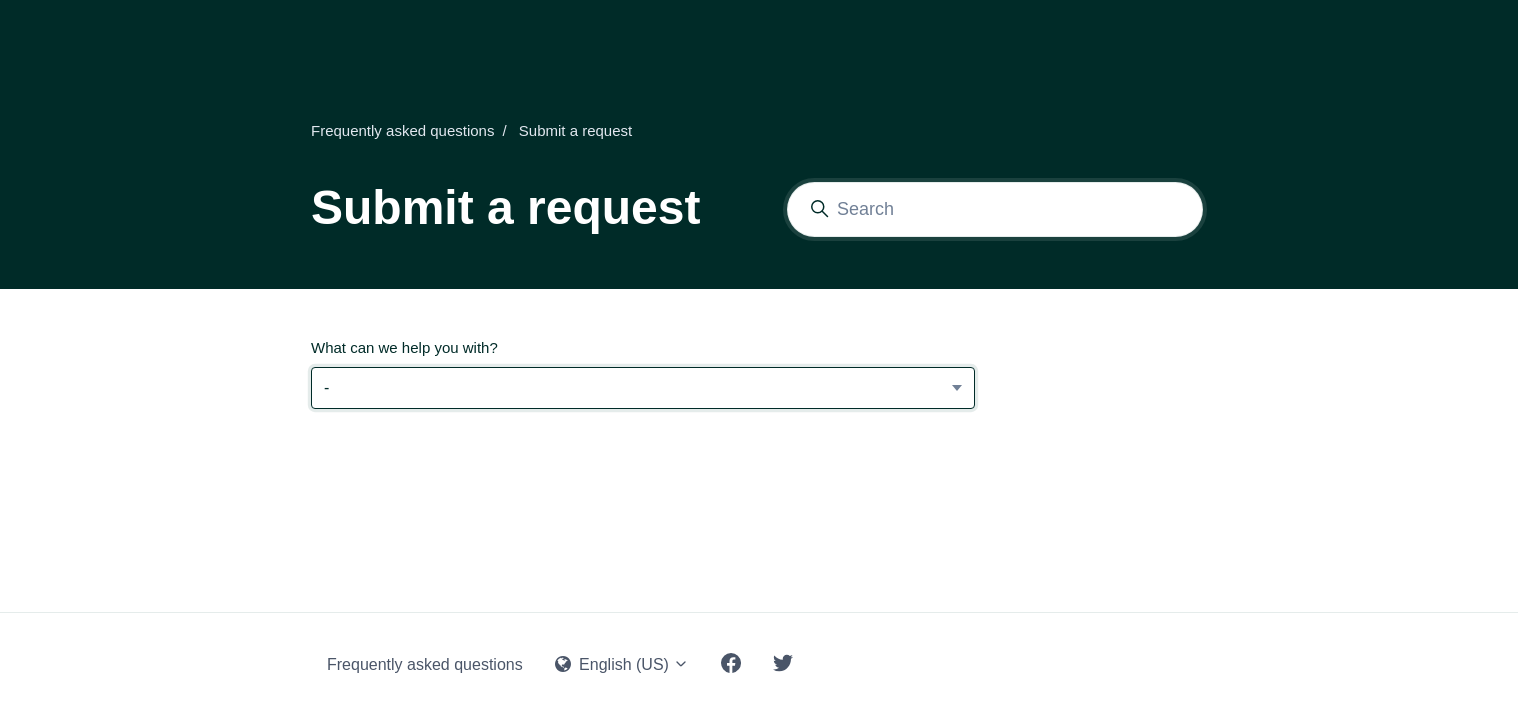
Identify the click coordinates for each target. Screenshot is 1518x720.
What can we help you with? (404, 347)
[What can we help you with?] (643, 388)
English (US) (622, 664)
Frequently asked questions (402, 130)
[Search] (995, 209)
